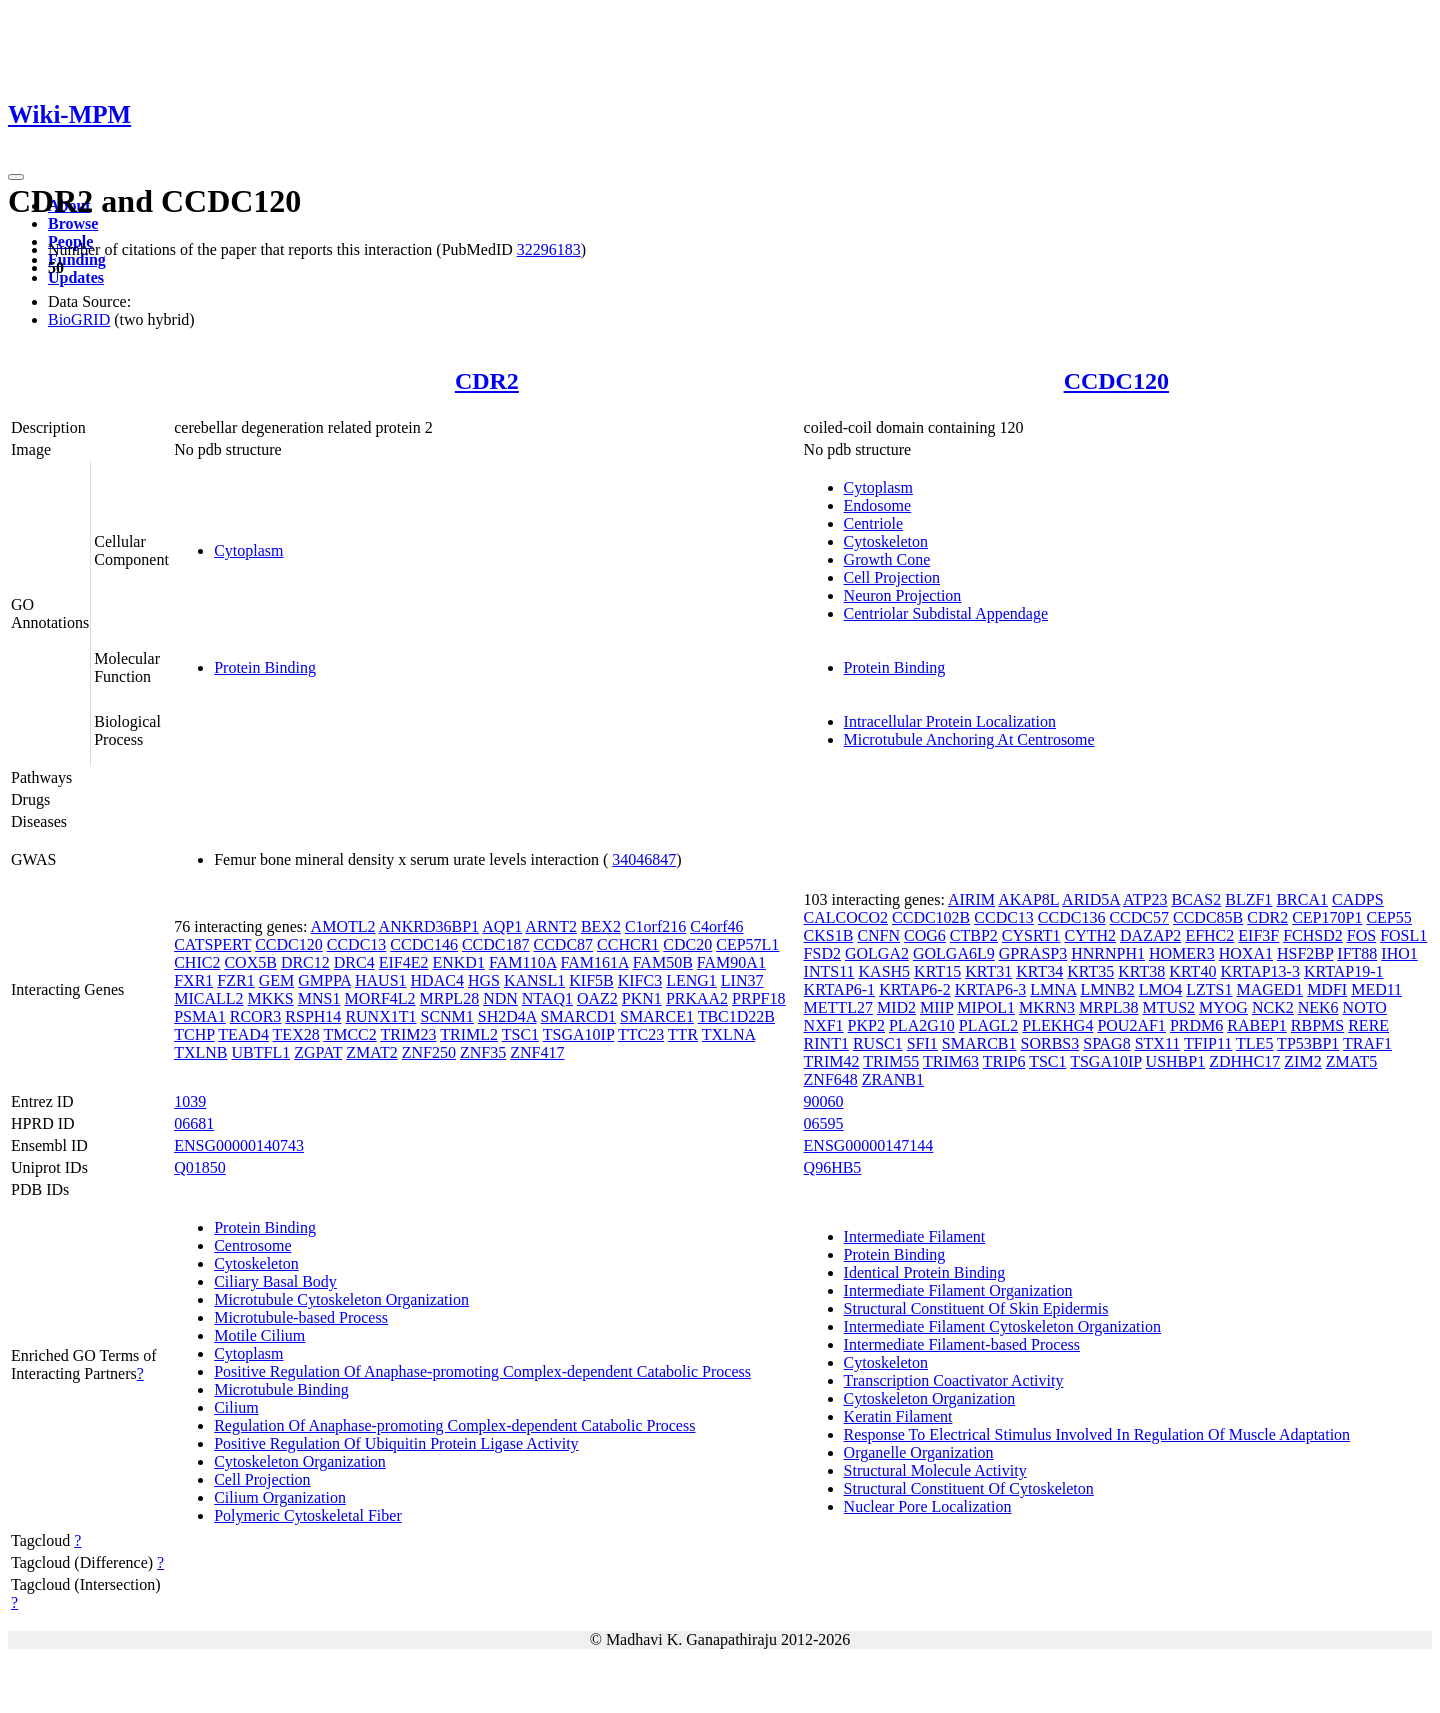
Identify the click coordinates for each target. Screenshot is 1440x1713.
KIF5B (591, 980)
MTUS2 (1169, 1007)
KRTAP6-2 (915, 989)
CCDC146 (424, 944)
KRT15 (937, 971)
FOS (1361, 935)
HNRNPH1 (1108, 953)
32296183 (549, 249)
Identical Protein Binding (925, 1272)
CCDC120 (1116, 381)
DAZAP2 (1150, 935)
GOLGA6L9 (954, 953)
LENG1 (691, 980)
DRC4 (354, 962)
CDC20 (687, 944)
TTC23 (641, 1034)
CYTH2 (1090, 935)
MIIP (936, 1007)
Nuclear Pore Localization (928, 1506)
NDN (500, 998)
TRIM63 (951, 1061)
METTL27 (838, 1007)
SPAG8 (1106, 1043)
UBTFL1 (261, 1052)
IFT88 (1357, 953)
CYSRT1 (1031, 935)
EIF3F (1258, 935)
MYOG (1223, 1007)
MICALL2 (208, 998)
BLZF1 (1248, 899)
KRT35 (1090, 971)
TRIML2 (469, 1034)
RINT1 (826, 1043)
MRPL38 (1109, 1007)
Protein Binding (265, 667)
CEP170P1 (1327, 917)
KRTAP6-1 (840, 989)
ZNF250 (429, 1052)
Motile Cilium (259, 1335)
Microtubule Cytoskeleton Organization (341, 1299)
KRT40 (1192, 971)
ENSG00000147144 (869, 1145)
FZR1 (235, 980)
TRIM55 (891, 1061)
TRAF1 (1367, 1043)
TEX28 (296, 1034)
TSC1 (520, 1034)
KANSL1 (534, 980)
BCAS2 (1196, 899)
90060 (824, 1101)
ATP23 (1145, 899)
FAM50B (663, 962)
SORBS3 (1050, 1043)
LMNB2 (1107, 989)
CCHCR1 (628, 944)
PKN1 (642, 998)
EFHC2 (1209, 935)
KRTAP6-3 (991, 989)
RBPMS (1317, 1025)
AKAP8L (1028, 899)
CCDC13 (357, 944)
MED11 (1376, 989)
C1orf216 (655, 926)
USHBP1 (1176, 1061)
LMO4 (1161, 989)
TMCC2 (349, 1034)
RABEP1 (1257, 1025)
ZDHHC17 (1244, 1061)
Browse (73, 223)
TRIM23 (408, 1034)
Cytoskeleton (886, 541)
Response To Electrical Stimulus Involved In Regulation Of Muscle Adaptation (1097, 1434)
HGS (484, 980)
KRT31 (988, 971)
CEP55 (1388, 917)
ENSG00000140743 (239, 1145)
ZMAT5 (1352, 1061)
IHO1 (1399, 953)
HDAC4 (437, 980)
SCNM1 (446, 1016)
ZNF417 (537, 1052)
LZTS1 (1209, 989)
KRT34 (1039, 971)
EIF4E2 (404, 962)
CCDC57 (1139, 917)
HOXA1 (1246, 953)
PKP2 (866, 1025)
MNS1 (319, 998)
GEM (277, 980)
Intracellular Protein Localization (950, 721)
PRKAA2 (697, 998)
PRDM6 (1196, 1025)
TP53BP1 (1308, 1043)
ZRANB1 (893, 1079)
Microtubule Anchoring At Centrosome (969, 739)
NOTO (1365, 1007)
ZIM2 (1302, 1061)
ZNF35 (483, 1052)
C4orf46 (716, 926)
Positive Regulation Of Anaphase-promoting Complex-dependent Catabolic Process (482, 1371)
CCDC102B (931, 917)
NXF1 (824, 1025)
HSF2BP (1305, 953)
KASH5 (885, 971)
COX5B (250, 962)
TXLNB (200, 1052)
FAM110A (523, 962)
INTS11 (829, 971)
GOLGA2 (877, 953)
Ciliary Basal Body (275, 1281)
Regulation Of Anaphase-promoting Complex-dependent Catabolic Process (454, 1425)
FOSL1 (1403, 935)
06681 (194, 1123)
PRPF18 (758, 998)
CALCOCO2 (846, 917)
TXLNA (728, 1034)
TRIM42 (832, 1061)
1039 (190, 1101)
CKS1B (829, 935)
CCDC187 (496, 944)
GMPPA (324, 980)
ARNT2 (551, 926)
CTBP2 (974, 935)
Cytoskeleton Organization (300, 1461)
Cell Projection (892, 577)
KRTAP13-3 (1260, 971)
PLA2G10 (922, 1025)
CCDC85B (1208, 917)
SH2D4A (507, 1016)
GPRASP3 (1033, 953)
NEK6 (1318, 1007)
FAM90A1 (731, 962)
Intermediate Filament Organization (958, 1290)
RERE (1368, 1025)
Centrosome (252, 1245)
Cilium (236, 1407)
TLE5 (1254, 1043)
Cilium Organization (280, 1497)
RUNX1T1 (380, 1016)
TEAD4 (243, 1034)
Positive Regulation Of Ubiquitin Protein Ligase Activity (396, 1443)
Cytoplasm (248, 550)
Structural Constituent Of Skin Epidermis (976, 1308)
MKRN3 (1047, 1007)
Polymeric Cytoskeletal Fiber (308, 1515)
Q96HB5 (833, 1167)
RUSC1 (878, 1043)
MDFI (1327, 989)
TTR (683, 1034)
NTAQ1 (547, 998)
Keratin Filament (898, 1416)
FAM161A (594, 962)
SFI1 (922, 1043)
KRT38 (1141, 971)
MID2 (896, 1007)
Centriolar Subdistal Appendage (946, 613)
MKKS (271, 998)
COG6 (925, 935)
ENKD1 (458, 962)
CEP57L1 (747, 944)
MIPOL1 (986, 1007)
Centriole (874, 523)
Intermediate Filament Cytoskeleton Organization (1002, 1326)
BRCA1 (1302, 899)
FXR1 (193, 980)
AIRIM (971, 899)
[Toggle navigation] (16, 177)
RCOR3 (256, 1016)
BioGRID (79, 319)
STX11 (1158, 1043)
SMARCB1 (979, 1043)
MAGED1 (1269, 989)
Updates (76, 277)
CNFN (878, 935)
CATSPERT (212, 944)
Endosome (878, 505)
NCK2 (1273, 1007)
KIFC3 (640, 980)
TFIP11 (1208, 1043)
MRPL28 (450, 998)
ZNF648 (831, 1079)
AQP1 (502, 926)
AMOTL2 (343, 926)
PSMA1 (200, 1016)
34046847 (644, 859)
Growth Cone (887, 559)
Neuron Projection (903, 595)
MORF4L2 (379, 998)
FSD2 (822, 953)
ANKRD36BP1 (429, 926)
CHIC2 (197, 962)
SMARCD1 (579, 1016)
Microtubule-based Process (301, 1317)
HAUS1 (381, 980)
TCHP (194, 1034)
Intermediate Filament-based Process (962, 1344)
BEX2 (601, 926)
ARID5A (1091, 899)
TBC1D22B (736, 1016)
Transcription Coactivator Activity (954, 1380)
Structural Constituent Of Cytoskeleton (969, 1488)
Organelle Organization (919, 1452)
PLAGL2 (989, 1025)
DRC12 (305, 962)
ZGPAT (318, 1052)
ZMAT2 (372, 1052)
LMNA (1053, 989)
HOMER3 (1182, 953)
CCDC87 (564, 944)
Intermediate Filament (915, 1236)
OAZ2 (597, 998)
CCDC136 (1072, 917)
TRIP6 (1004, 1061)
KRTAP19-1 (1344, 971)
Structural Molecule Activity (935, 1470)
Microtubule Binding (281, 1389)
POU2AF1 (1131, 1025)
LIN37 (742, 980)
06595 (824, 1123)
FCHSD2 (1313, 935)
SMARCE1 (657, 1016)
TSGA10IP (578, 1034)
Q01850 (200, 1167)
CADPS (1358, 899)
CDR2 (487, 381)
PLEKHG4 (1057, 1025)
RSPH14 (313, 1016)
